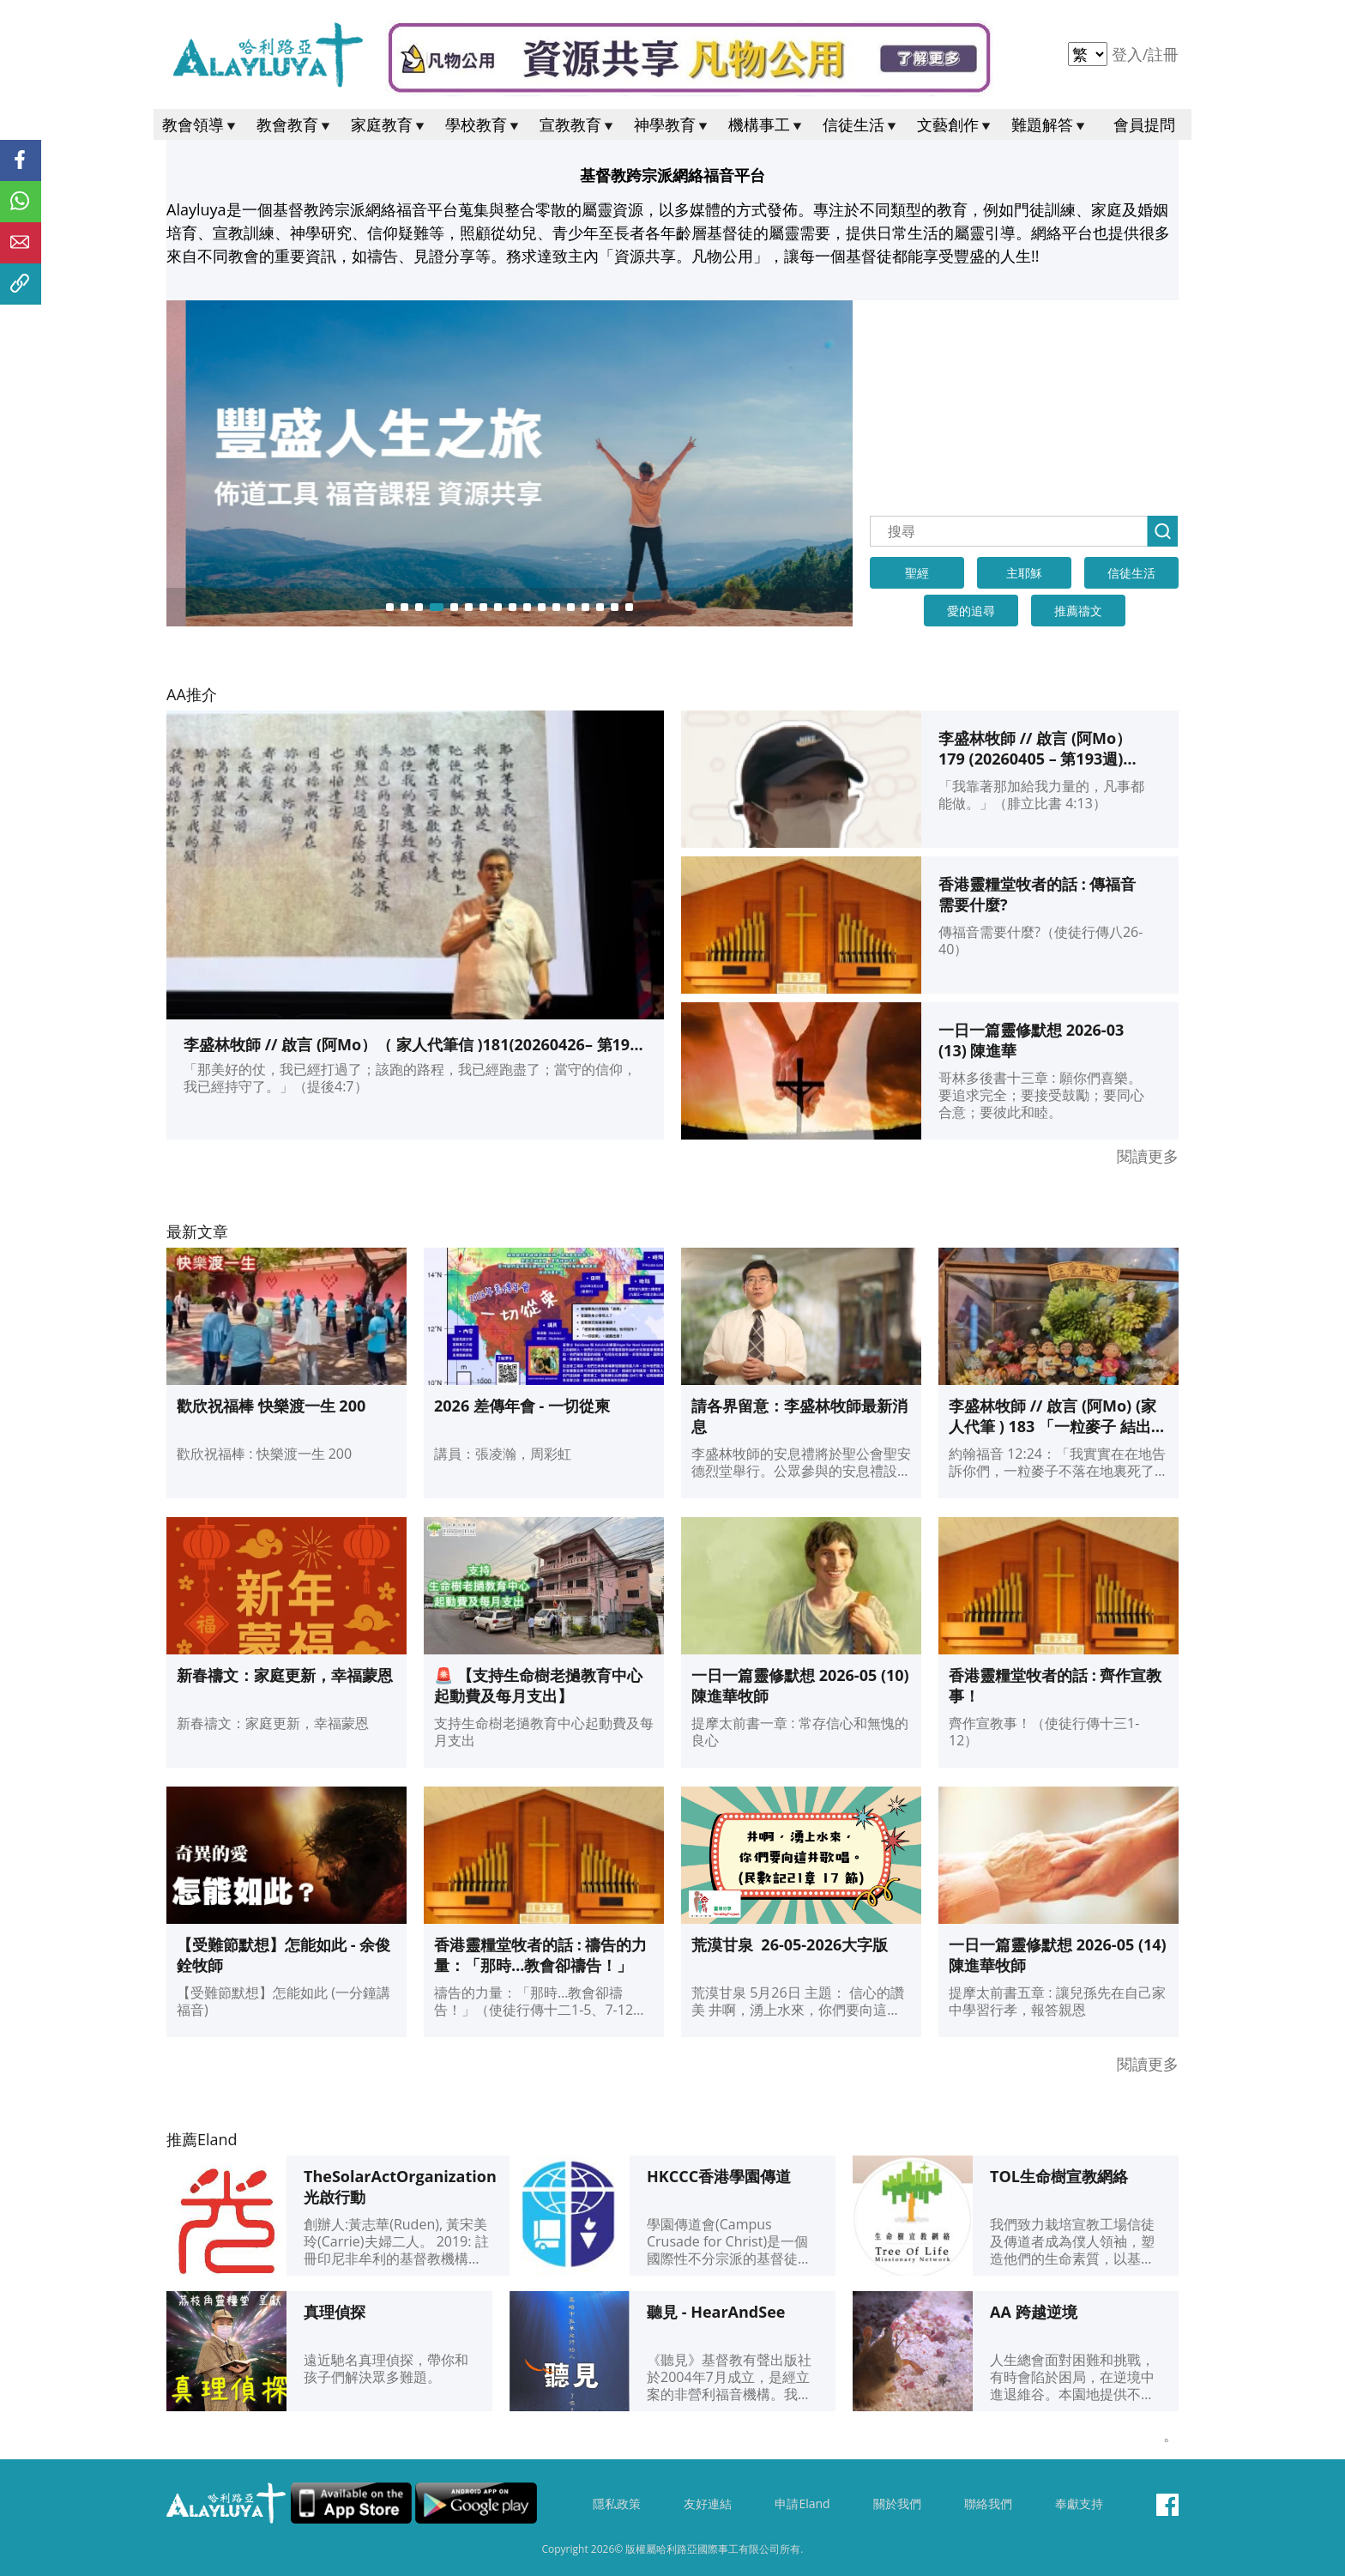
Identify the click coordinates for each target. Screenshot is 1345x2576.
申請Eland (802, 2504)
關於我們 (897, 2504)
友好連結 (708, 2504)
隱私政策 (617, 2504)
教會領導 (200, 124)
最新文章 (197, 1231)
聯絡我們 (988, 2504)
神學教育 (672, 124)
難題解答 (1050, 124)
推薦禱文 (1078, 610)
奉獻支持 (1079, 2504)
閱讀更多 (1148, 1156)
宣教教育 (578, 124)
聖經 (917, 573)
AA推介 (191, 694)
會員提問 (1144, 124)
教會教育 (295, 124)
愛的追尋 (971, 610)
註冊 (1163, 54)
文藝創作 (955, 124)
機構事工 (766, 124)
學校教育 (483, 124)
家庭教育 (389, 124)
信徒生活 (861, 124)
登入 (1129, 54)
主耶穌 (1024, 573)
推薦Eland (202, 2139)
